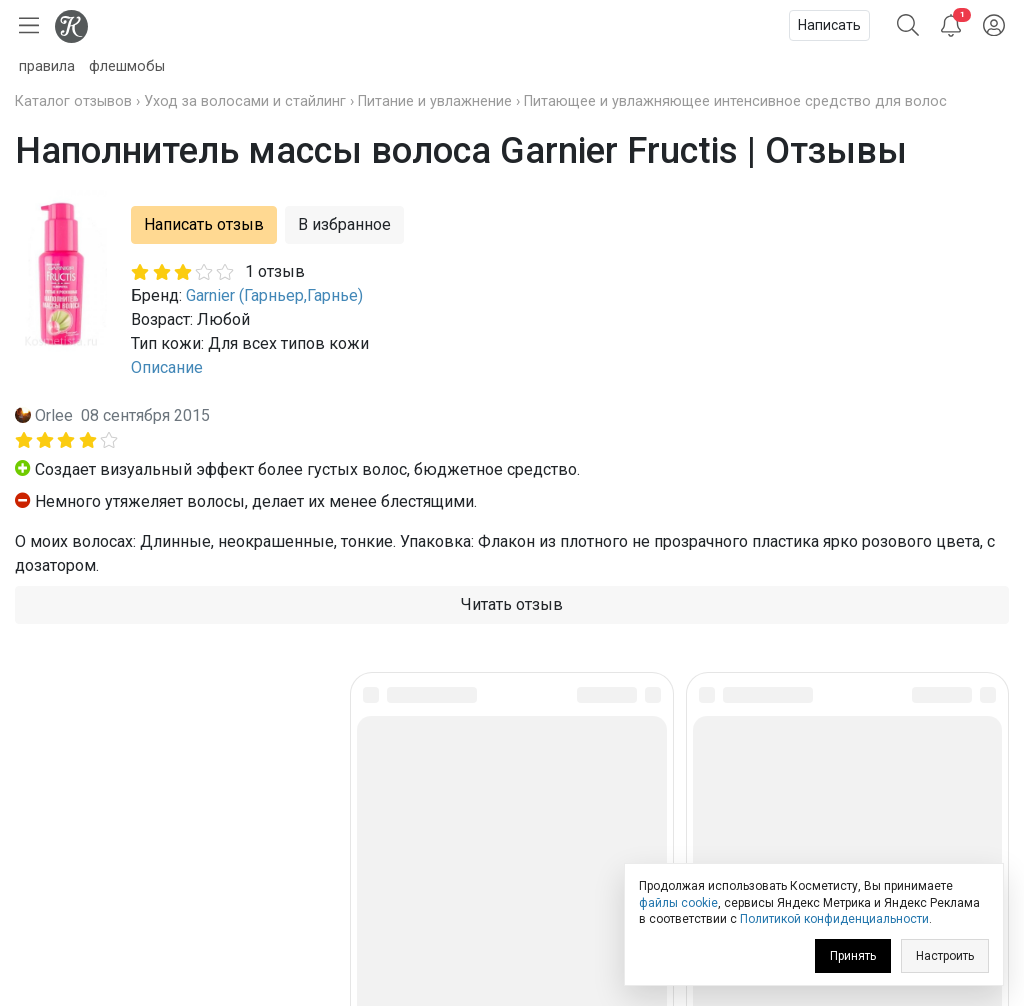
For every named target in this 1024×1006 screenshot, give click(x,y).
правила (47, 66)
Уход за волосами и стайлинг (245, 101)
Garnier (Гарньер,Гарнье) (274, 295)
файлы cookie (678, 903)
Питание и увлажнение (435, 101)
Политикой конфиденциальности (834, 919)
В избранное (344, 224)
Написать (829, 25)
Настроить (945, 956)
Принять (853, 956)
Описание (167, 367)
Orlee (54, 415)
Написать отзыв (204, 224)
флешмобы (127, 66)
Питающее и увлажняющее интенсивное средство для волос (735, 101)
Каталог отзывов (73, 101)
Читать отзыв (512, 604)
